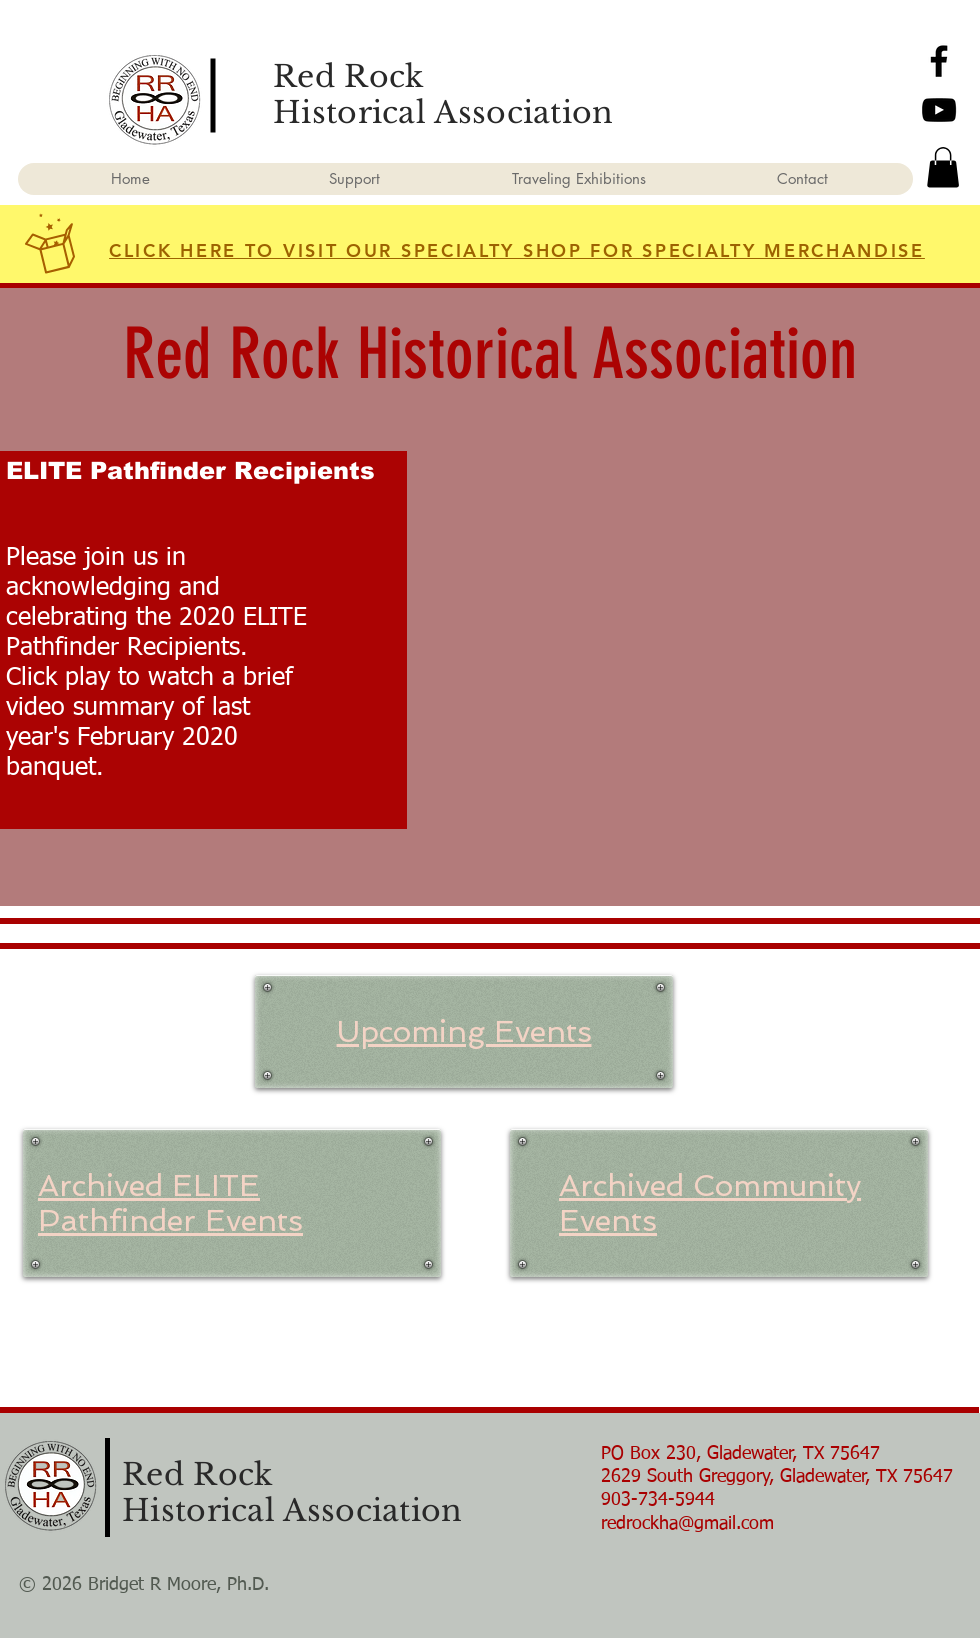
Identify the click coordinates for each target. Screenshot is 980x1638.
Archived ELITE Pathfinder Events (170, 1203)
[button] (943, 167)
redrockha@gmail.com (687, 1524)
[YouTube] (939, 110)
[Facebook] (939, 61)
